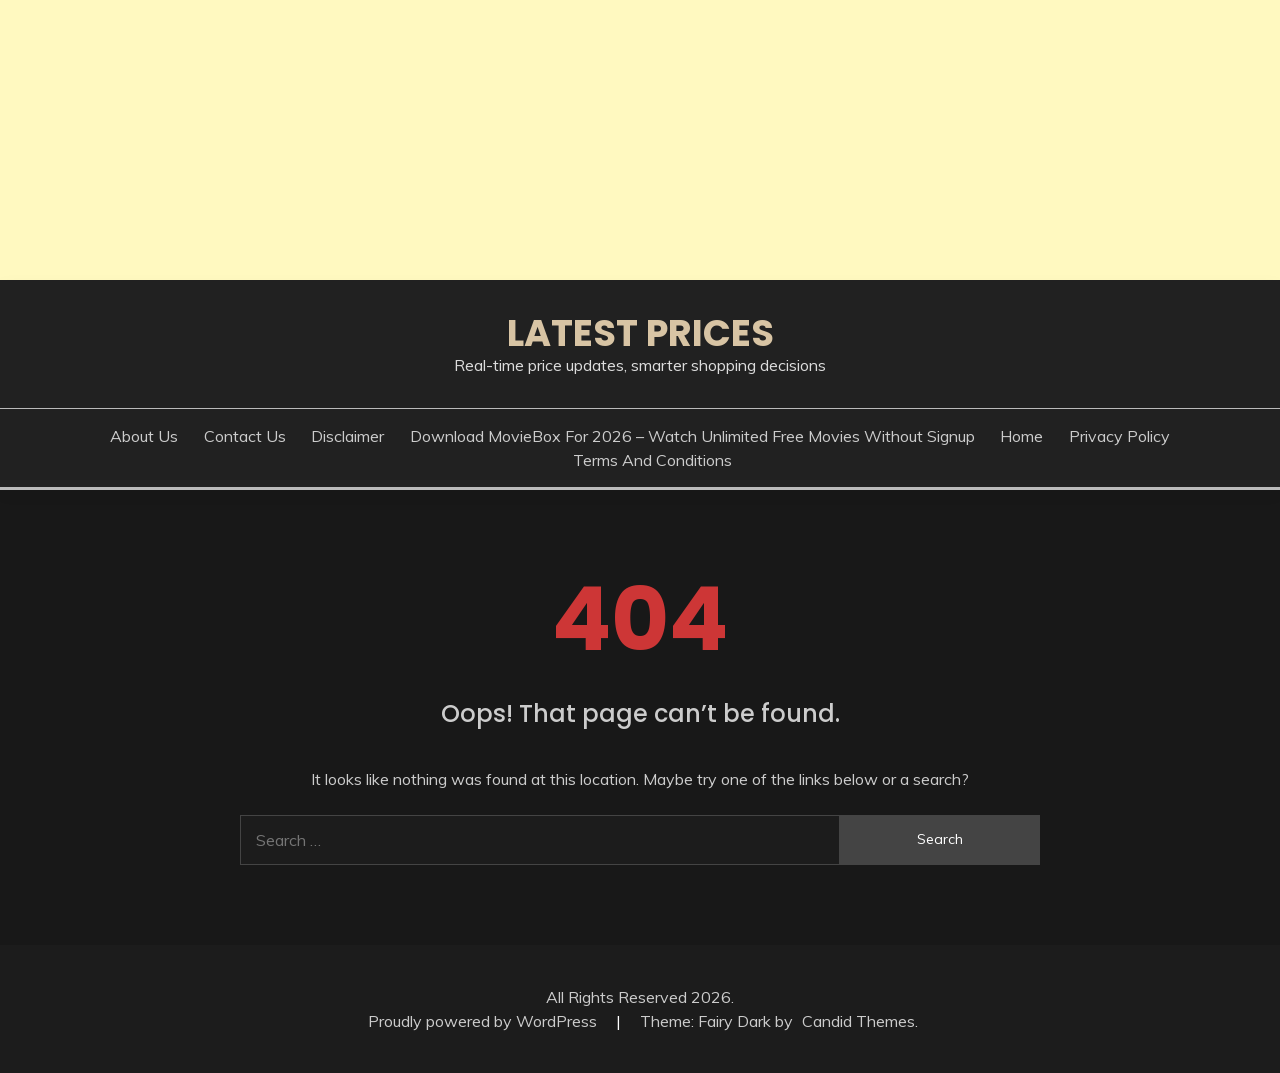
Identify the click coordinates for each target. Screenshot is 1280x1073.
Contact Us (245, 436)
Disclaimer (347, 436)
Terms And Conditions (652, 460)
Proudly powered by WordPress (484, 1021)
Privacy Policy (1119, 436)
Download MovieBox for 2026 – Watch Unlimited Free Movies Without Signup (692, 436)
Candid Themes (858, 1021)
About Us (144, 436)
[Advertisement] (600, 140)
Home (1021, 436)
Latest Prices (640, 333)
